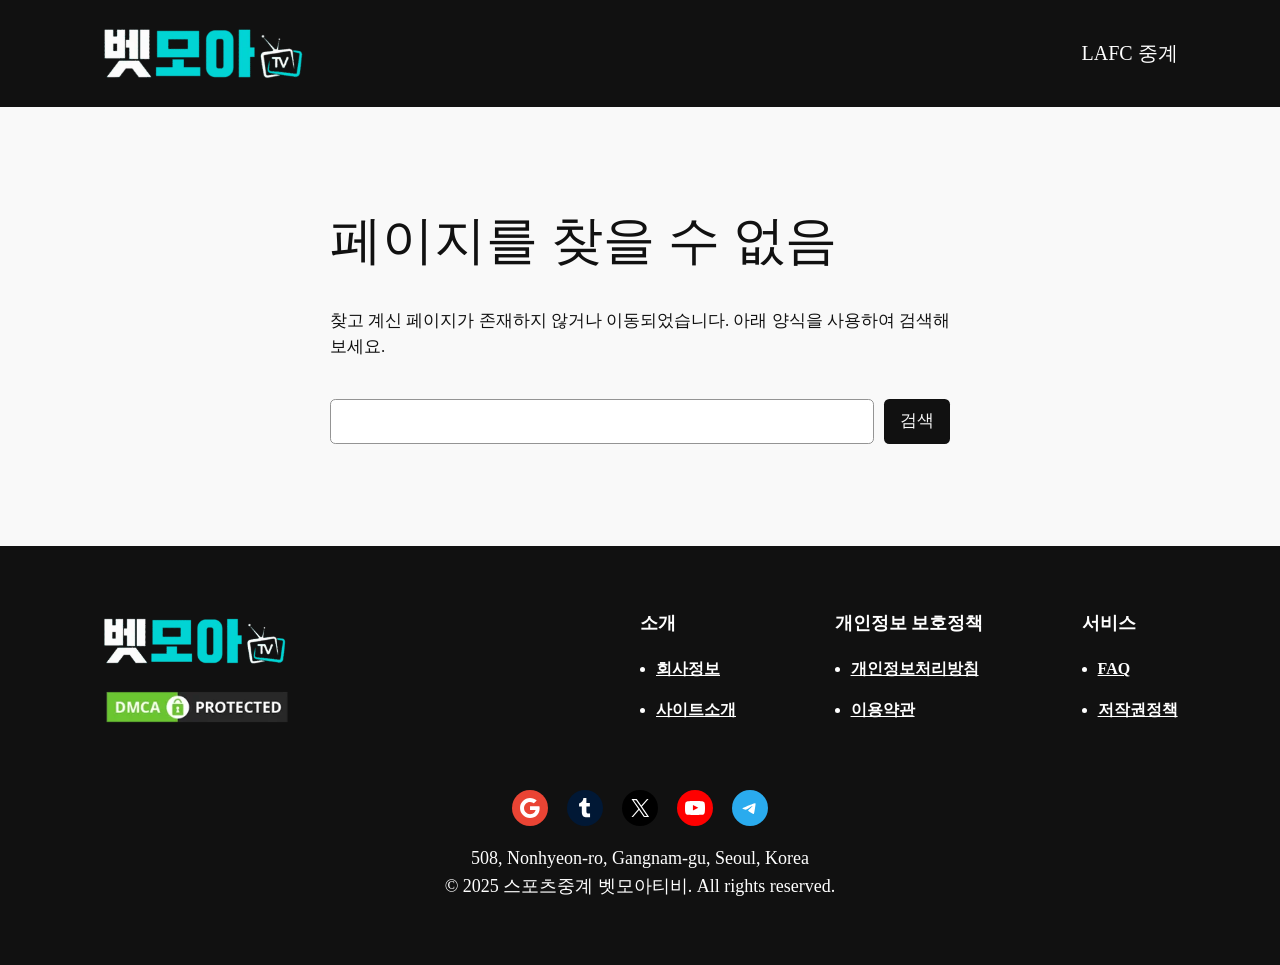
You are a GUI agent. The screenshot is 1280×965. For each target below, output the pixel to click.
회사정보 (688, 668)
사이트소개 (696, 709)
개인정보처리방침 (915, 668)
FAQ (1114, 668)
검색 (917, 420)
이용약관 (883, 709)
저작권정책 (1138, 709)
